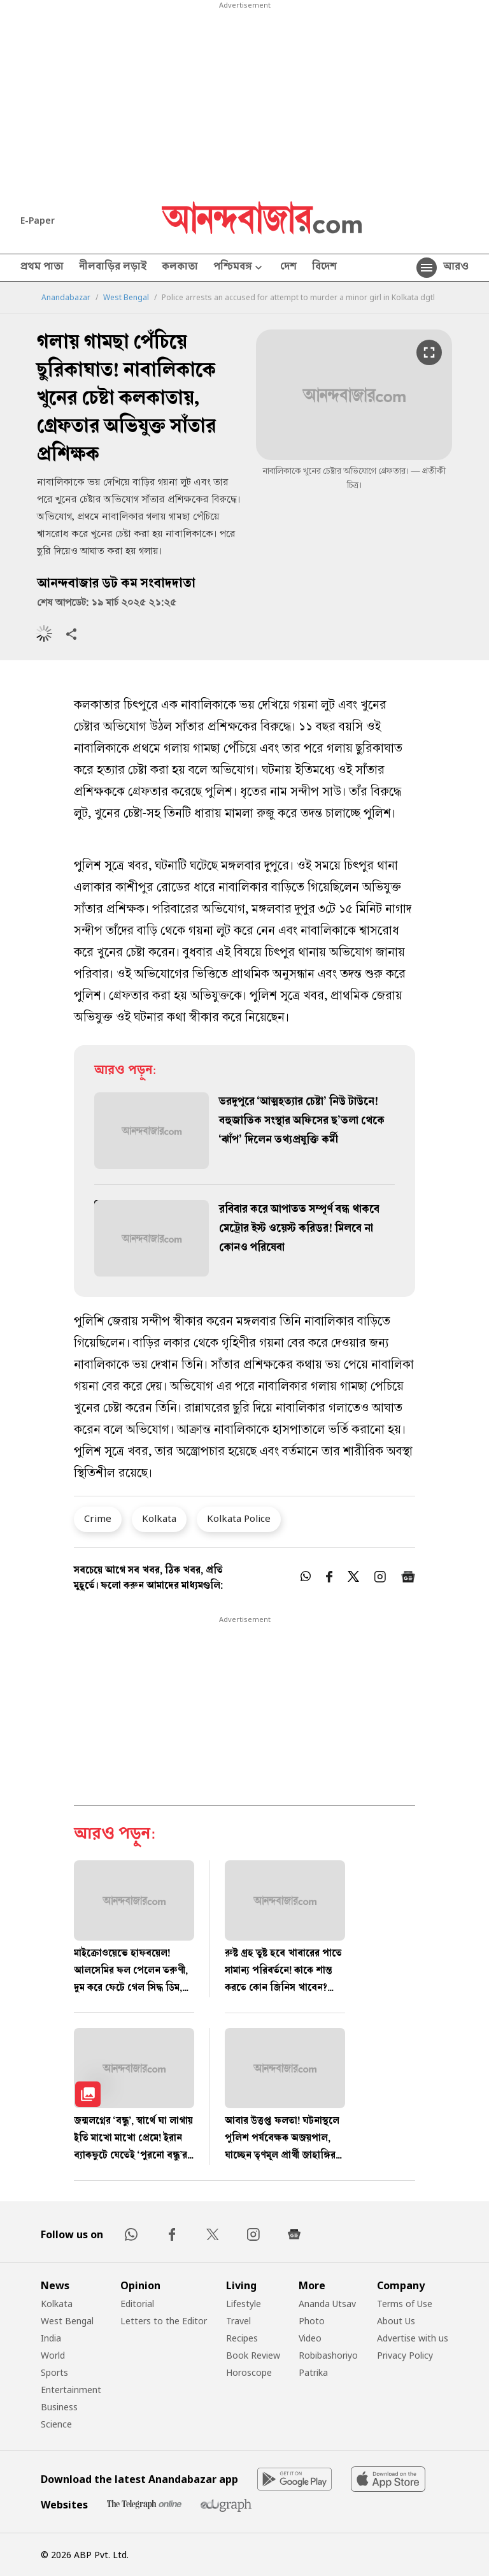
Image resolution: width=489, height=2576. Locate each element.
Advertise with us (412, 2338)
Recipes (242, 2338)
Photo (312, 2321)
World (53, 2355)
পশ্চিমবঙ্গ (239, 268)
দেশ (288, 267)
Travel (238, 2321)
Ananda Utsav (327, 2303)
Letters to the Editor (163, 2321)
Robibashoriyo (328, 2355)
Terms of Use (404, 2303)
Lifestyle (243, 2303)
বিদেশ (324, 267)
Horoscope (249, 2372)
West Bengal (126, 297)
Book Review (253, 2355)
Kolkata (159, 1518)
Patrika (313, 2372)
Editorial (137, 2303)
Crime (97, 1518)
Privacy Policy (405, 2355)
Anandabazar (65, 297)
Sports (54, 2372)
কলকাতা (180, 267)
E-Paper (37, 220)
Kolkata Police (239, 1518)
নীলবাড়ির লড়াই (112, 267)
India (51, 2338)
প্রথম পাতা (42, 267)
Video (310, 2338)
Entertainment (71, 2390)
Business (59, 2407)
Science (56, 2424)
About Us (396, 2321)
